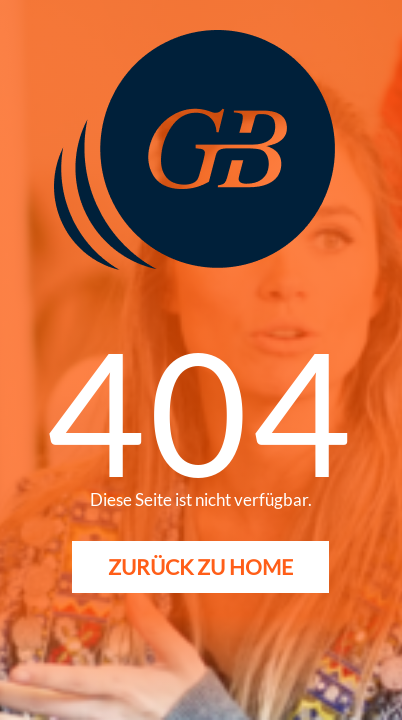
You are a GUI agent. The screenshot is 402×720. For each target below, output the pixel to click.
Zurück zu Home (200, 566)
